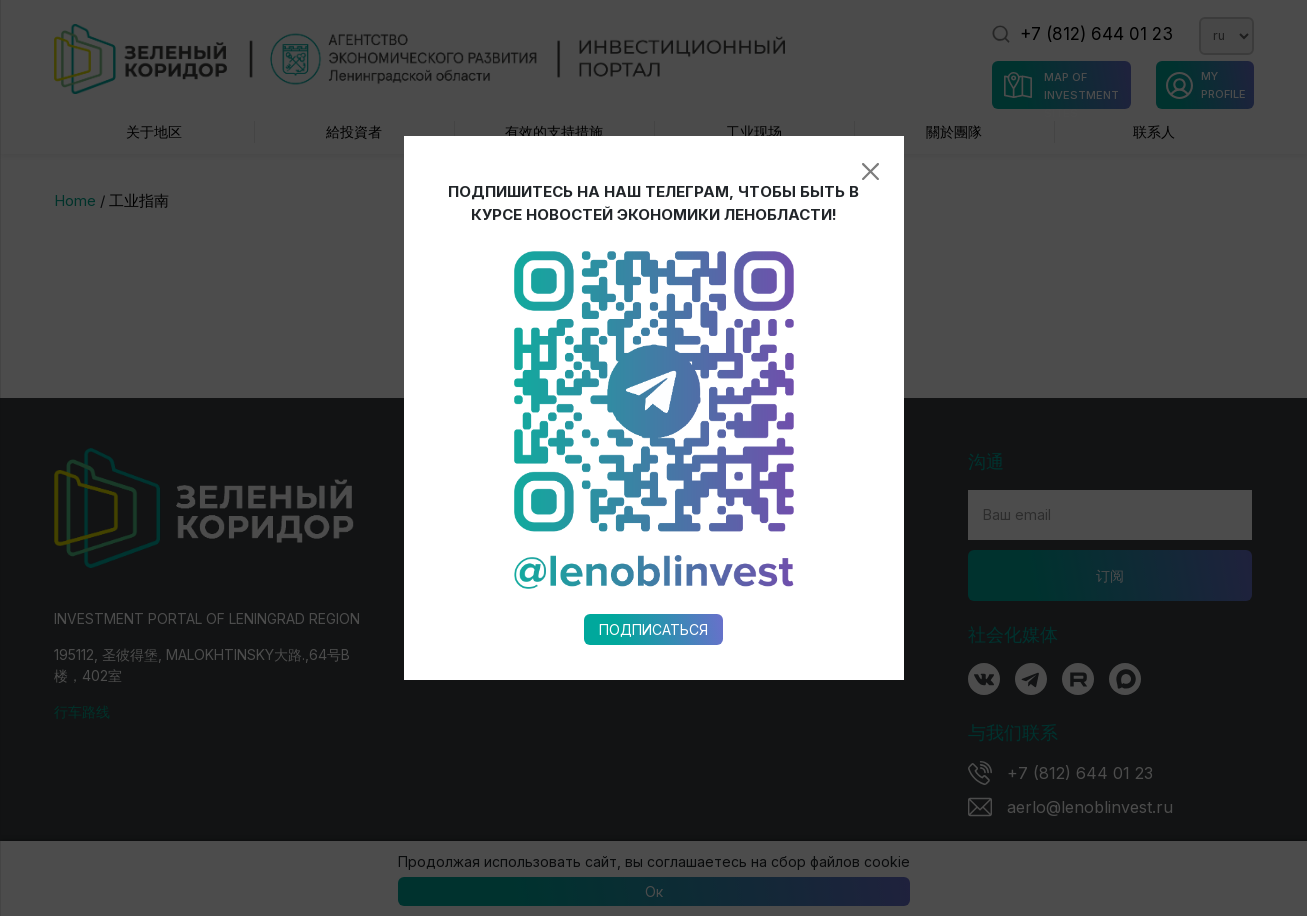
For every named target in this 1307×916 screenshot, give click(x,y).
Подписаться (653, 593)
